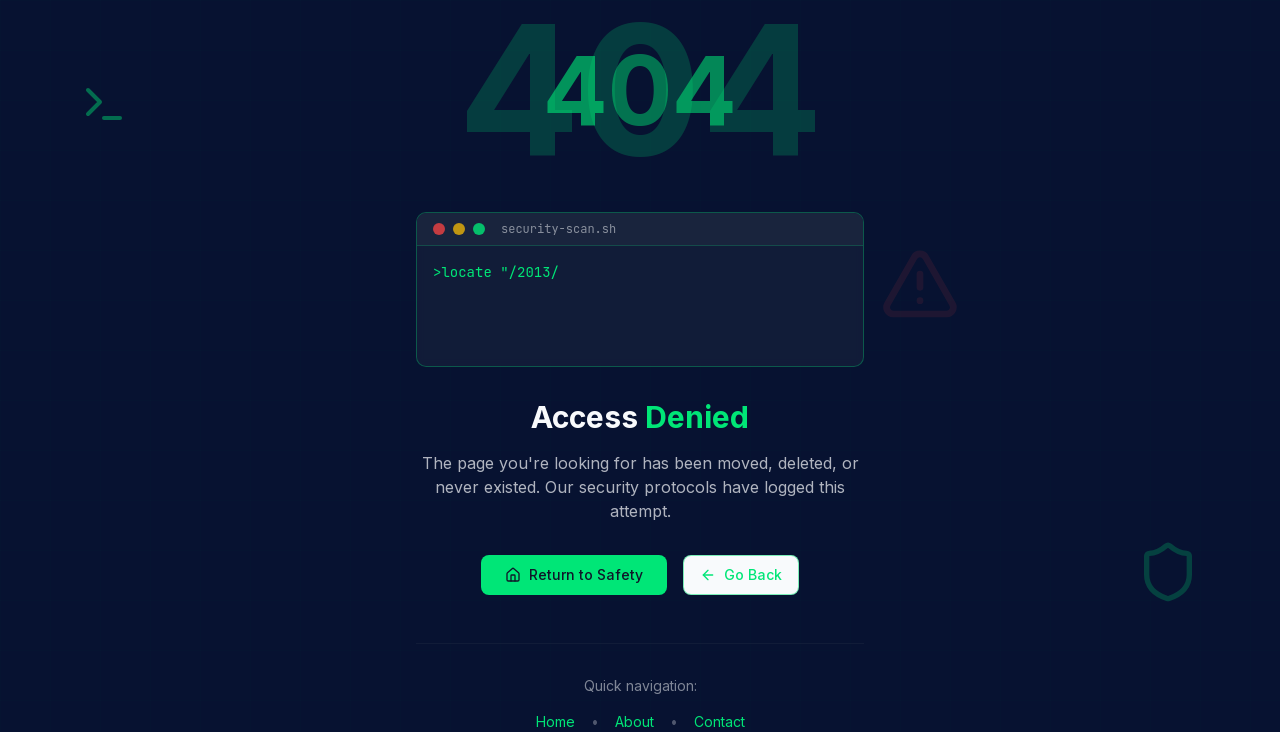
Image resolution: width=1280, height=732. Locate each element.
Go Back (741, 574)
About (634, 721)
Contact (719, 721)
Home (555, 721)
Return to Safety (574, 574)
